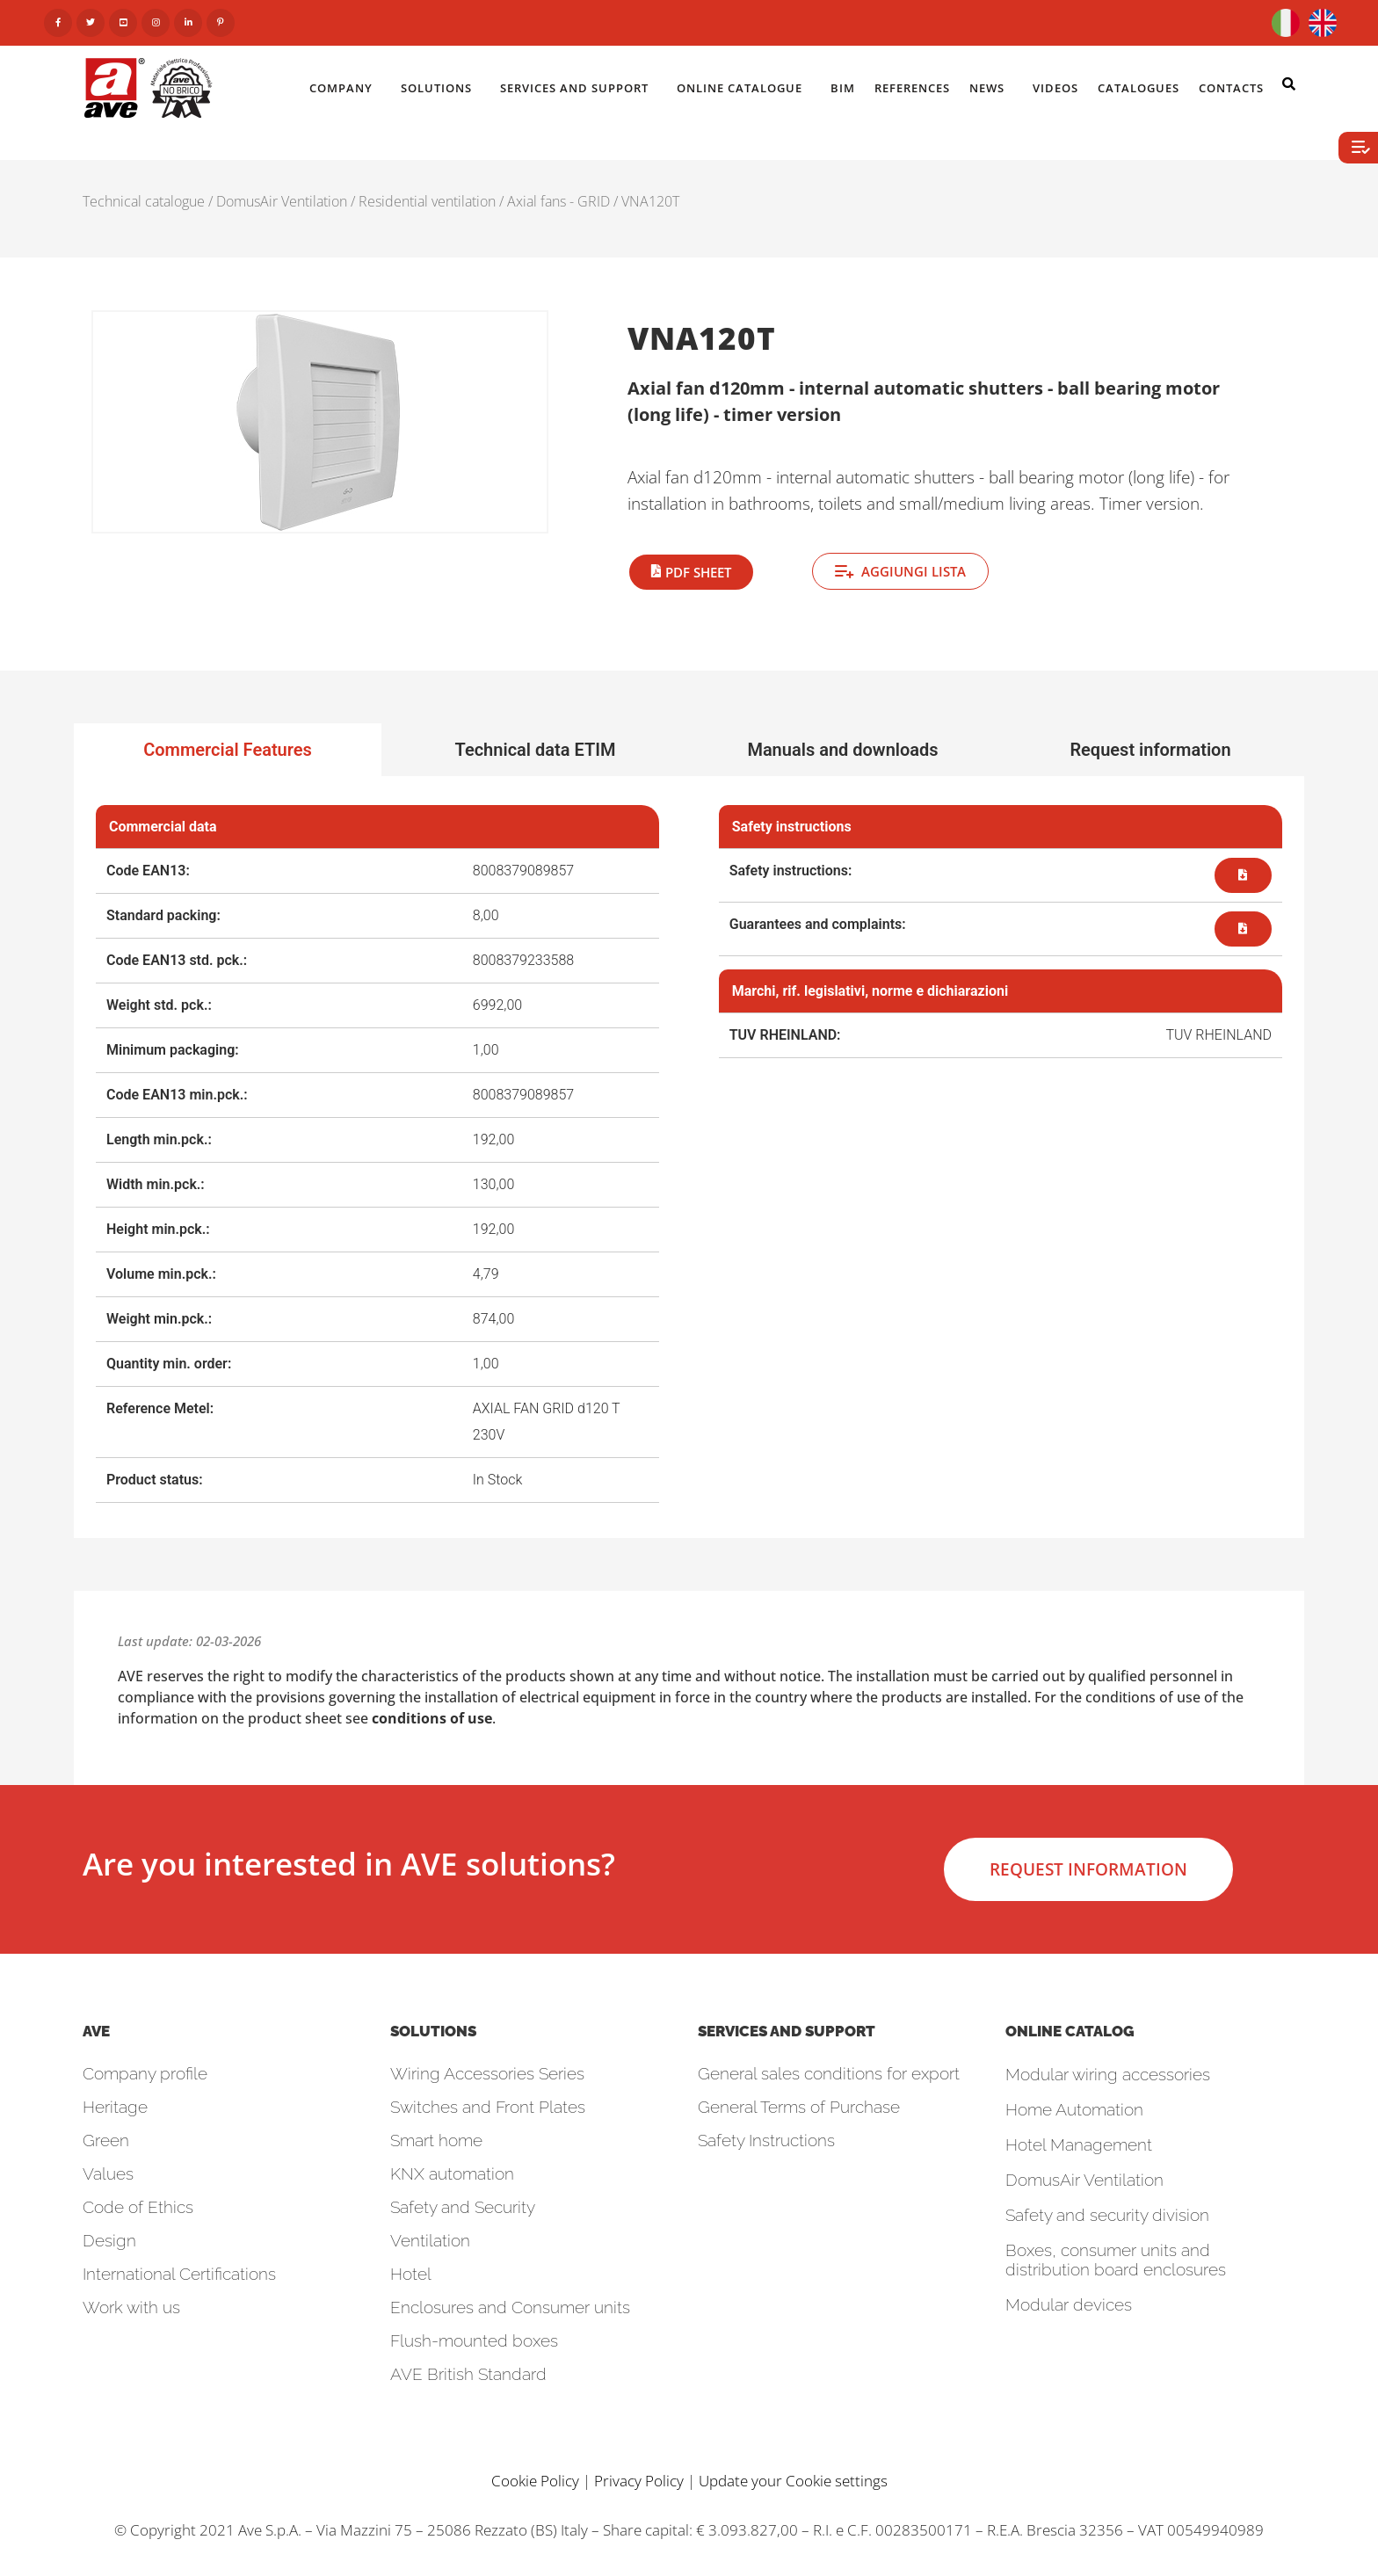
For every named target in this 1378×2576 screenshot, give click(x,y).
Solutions (441, 88)
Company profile (145, 2073)
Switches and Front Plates (487, 2106)
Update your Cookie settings (793, 2481)
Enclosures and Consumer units (510, 2307)
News (991, 88)
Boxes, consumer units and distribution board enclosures (1115, 2259)
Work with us (131, 2307)
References (912, 88)
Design (109, 2240)
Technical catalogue (144, 201)
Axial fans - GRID (558, 201)
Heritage (115, 2106)
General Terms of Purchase (799, 2106)
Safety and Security (462, 2207)
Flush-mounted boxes (474, 2340)
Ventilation (430, 2240)
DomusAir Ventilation (281, 201)
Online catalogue (744, 88)
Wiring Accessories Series (487, 2073)
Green (106, 2140)
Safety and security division (1107, 2214)
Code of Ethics (138, 2207)
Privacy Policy (639, 2481)
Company (345, 88)
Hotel (411, 2273)
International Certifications (179, 2273)
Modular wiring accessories (1107, 2074)
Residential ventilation (427, 201)
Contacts (1236, 88)
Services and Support (578, 88)
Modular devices (1068, 2304)
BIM (842, 88)
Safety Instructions (766, 2140)
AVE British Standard (468, 2374)
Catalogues (1138, 88)
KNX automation (452, 2173)
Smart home (436, 2140)
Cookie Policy (535, 2481)
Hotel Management (1078, 2144)
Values (108, 2173)
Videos (1055, 88)
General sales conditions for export (829, 2073)
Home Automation (1074, 2109)
